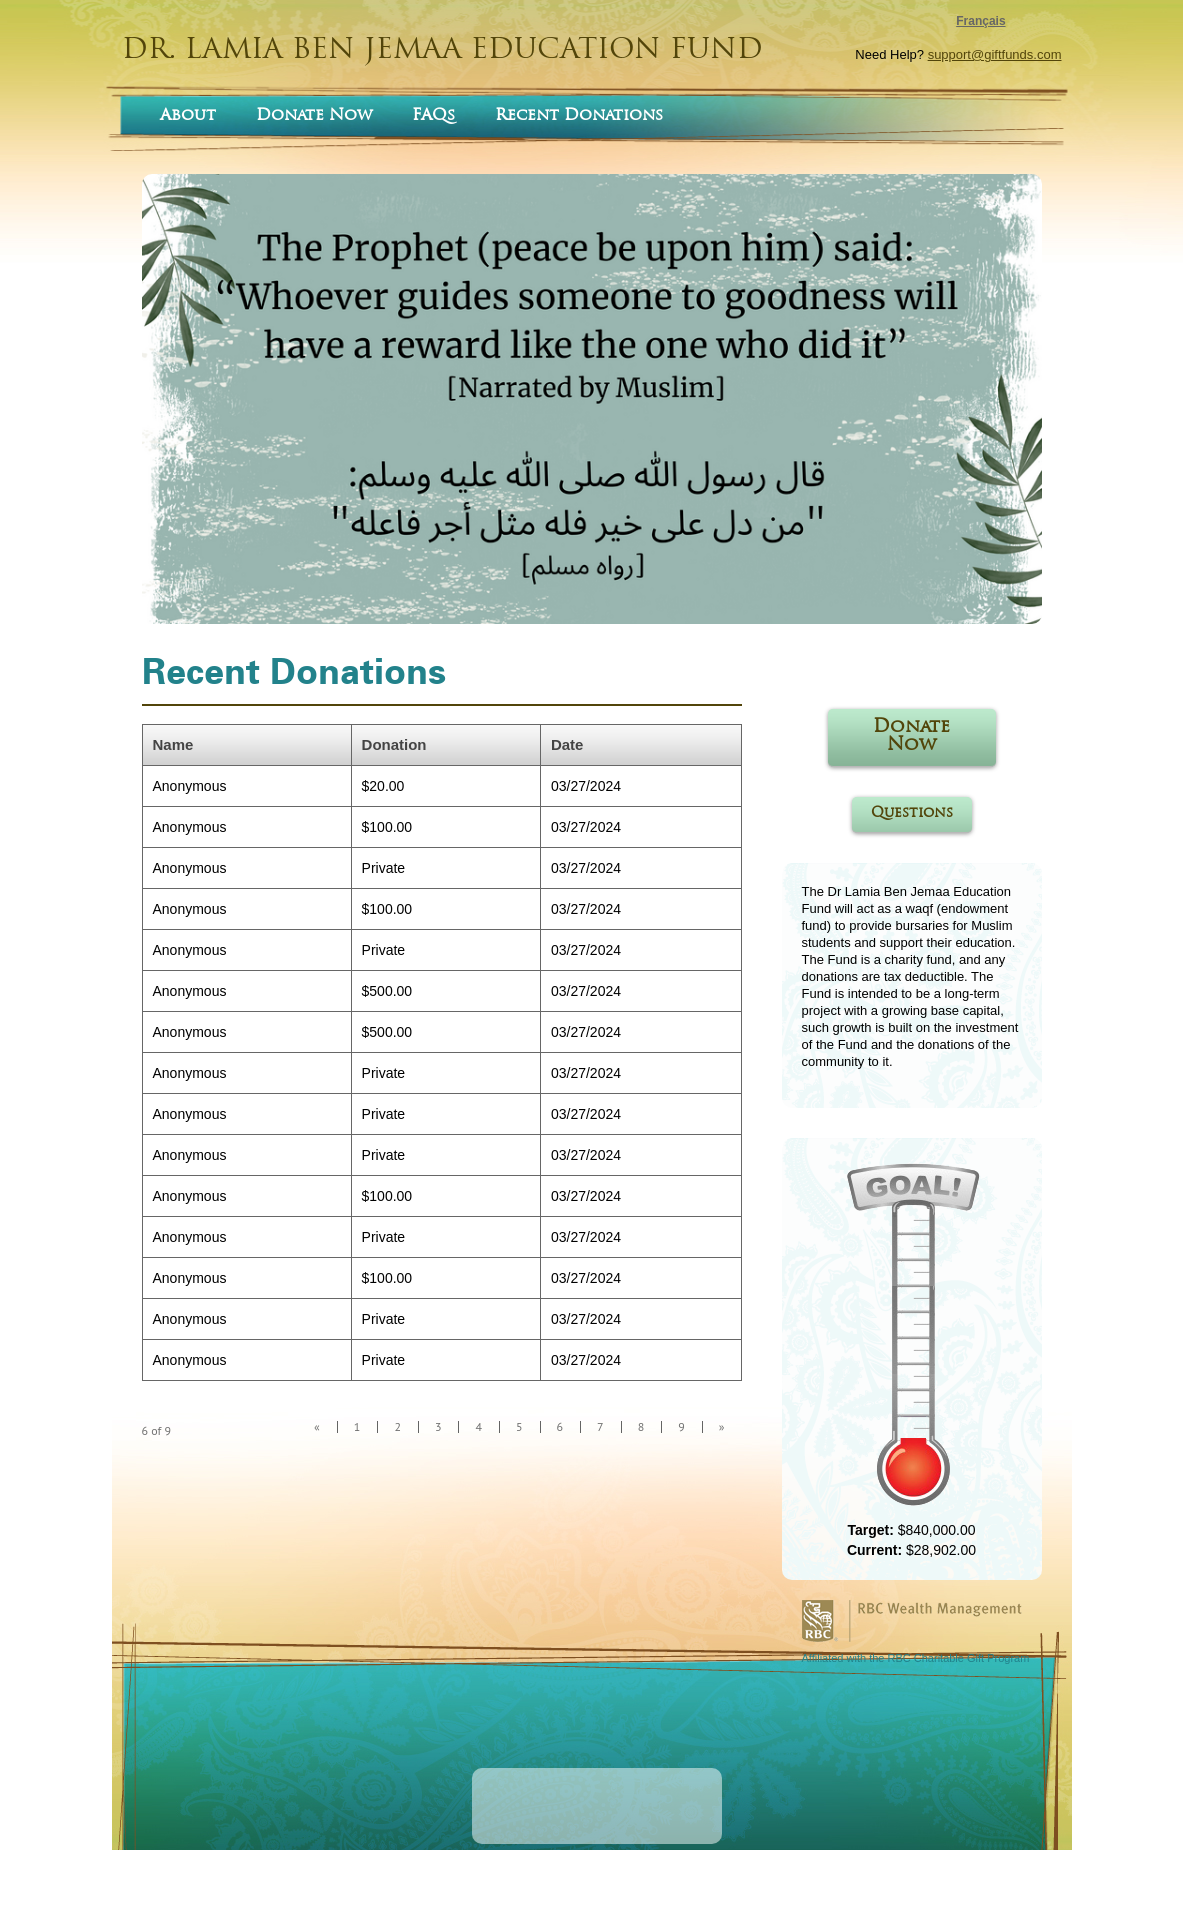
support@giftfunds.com (995, 54)
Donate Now (314, 116)
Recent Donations (579, 116)
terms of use (525, 1894)
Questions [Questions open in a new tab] (912, 813)
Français (980, 21)
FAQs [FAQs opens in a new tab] (433, 116)
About (188, 116)
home (467, 1894)
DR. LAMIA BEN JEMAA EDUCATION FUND (442, 51)
